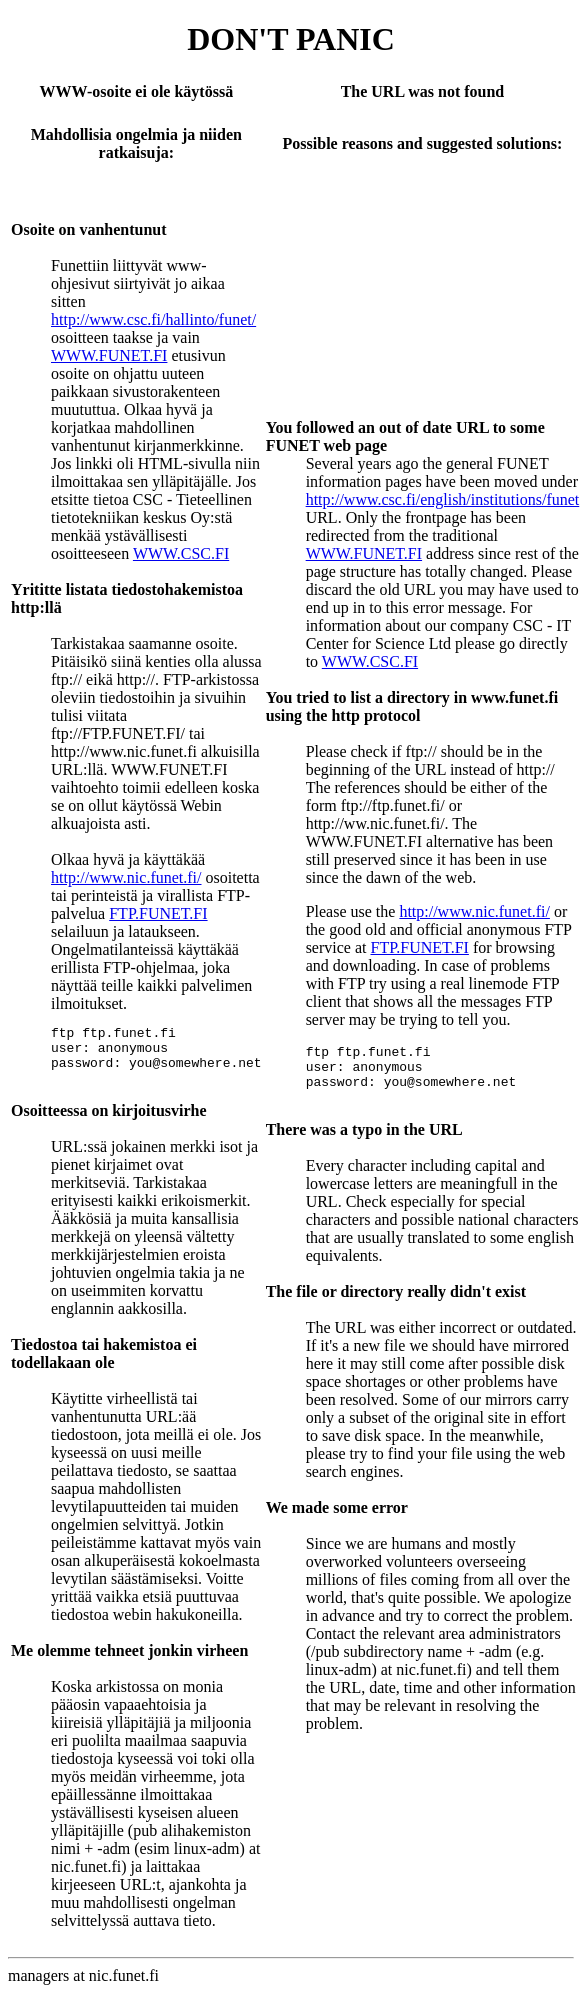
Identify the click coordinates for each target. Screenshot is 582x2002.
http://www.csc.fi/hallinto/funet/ (153, 319)
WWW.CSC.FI (181, 553)
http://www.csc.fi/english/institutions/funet (443, 499)
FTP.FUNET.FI (158, 913)
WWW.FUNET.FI (109, 355)
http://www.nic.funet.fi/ (126, 877)
